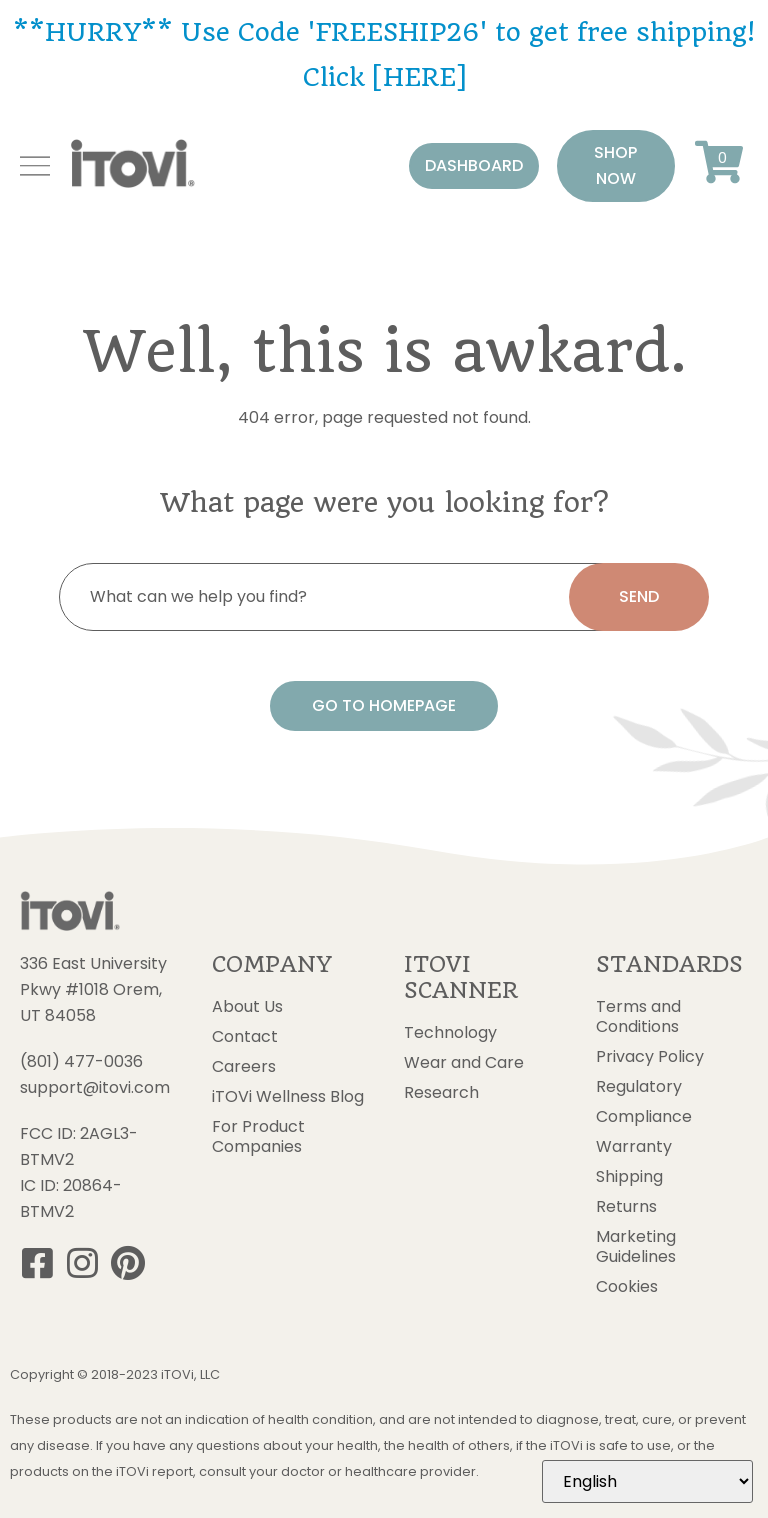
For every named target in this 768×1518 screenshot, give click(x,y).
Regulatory (639, 1087)
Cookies (627, 1287)
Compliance (644, 1117)
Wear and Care (464, 1063)
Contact (245, 1037)
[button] (474, 166)
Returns (626, 1207)
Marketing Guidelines (636, 1247)
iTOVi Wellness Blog (288, 1097)
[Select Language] (647, 1481)
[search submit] (639, 597)
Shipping (629, 1177)
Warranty (634, 1147)
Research (441, 1093)
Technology (450, 1033)
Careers (244, 1067)
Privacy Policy (650, 1057)
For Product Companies (258, 1137)
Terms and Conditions (638, 1017)
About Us (247, 1007)
